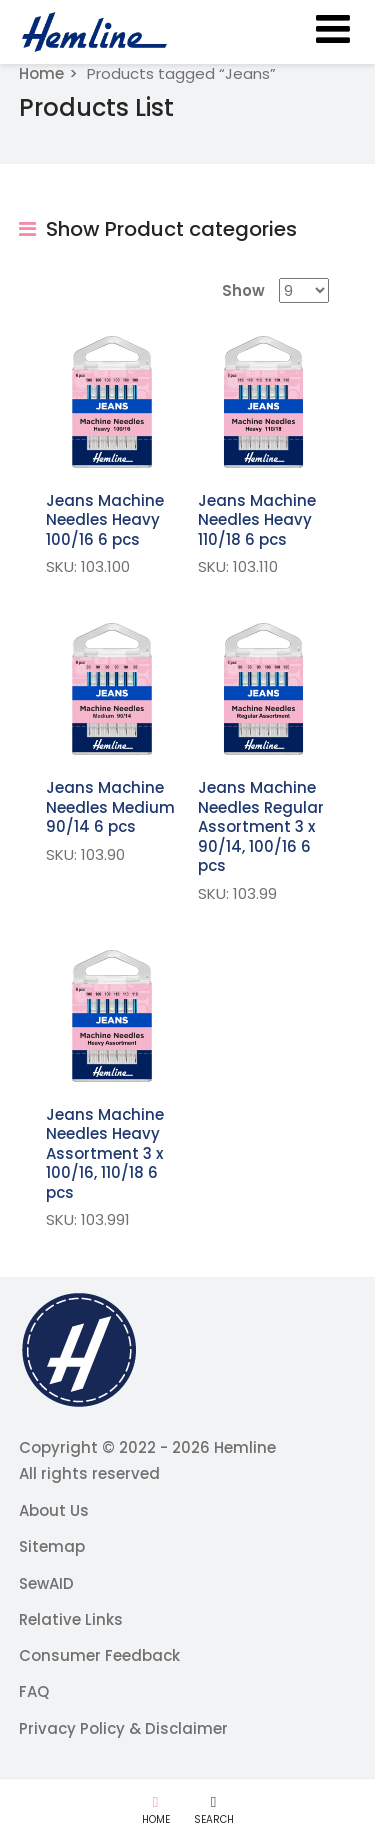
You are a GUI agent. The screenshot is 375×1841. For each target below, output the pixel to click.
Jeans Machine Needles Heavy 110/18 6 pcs (257, 520)
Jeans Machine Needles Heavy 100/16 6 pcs (105, 520)
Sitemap (52, 1546)
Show (243, 290)
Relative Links (71, 1619)
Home (41, 73)
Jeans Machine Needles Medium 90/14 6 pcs (110, 807)
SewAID (46, 1583)
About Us (54, 1510)
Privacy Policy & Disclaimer (123, 1728)
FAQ (34, 1691)
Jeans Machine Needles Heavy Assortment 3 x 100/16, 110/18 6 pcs (105, 1153)
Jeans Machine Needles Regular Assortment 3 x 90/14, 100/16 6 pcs (261, 826)
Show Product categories (158, 229)
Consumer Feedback (99, 1655)
